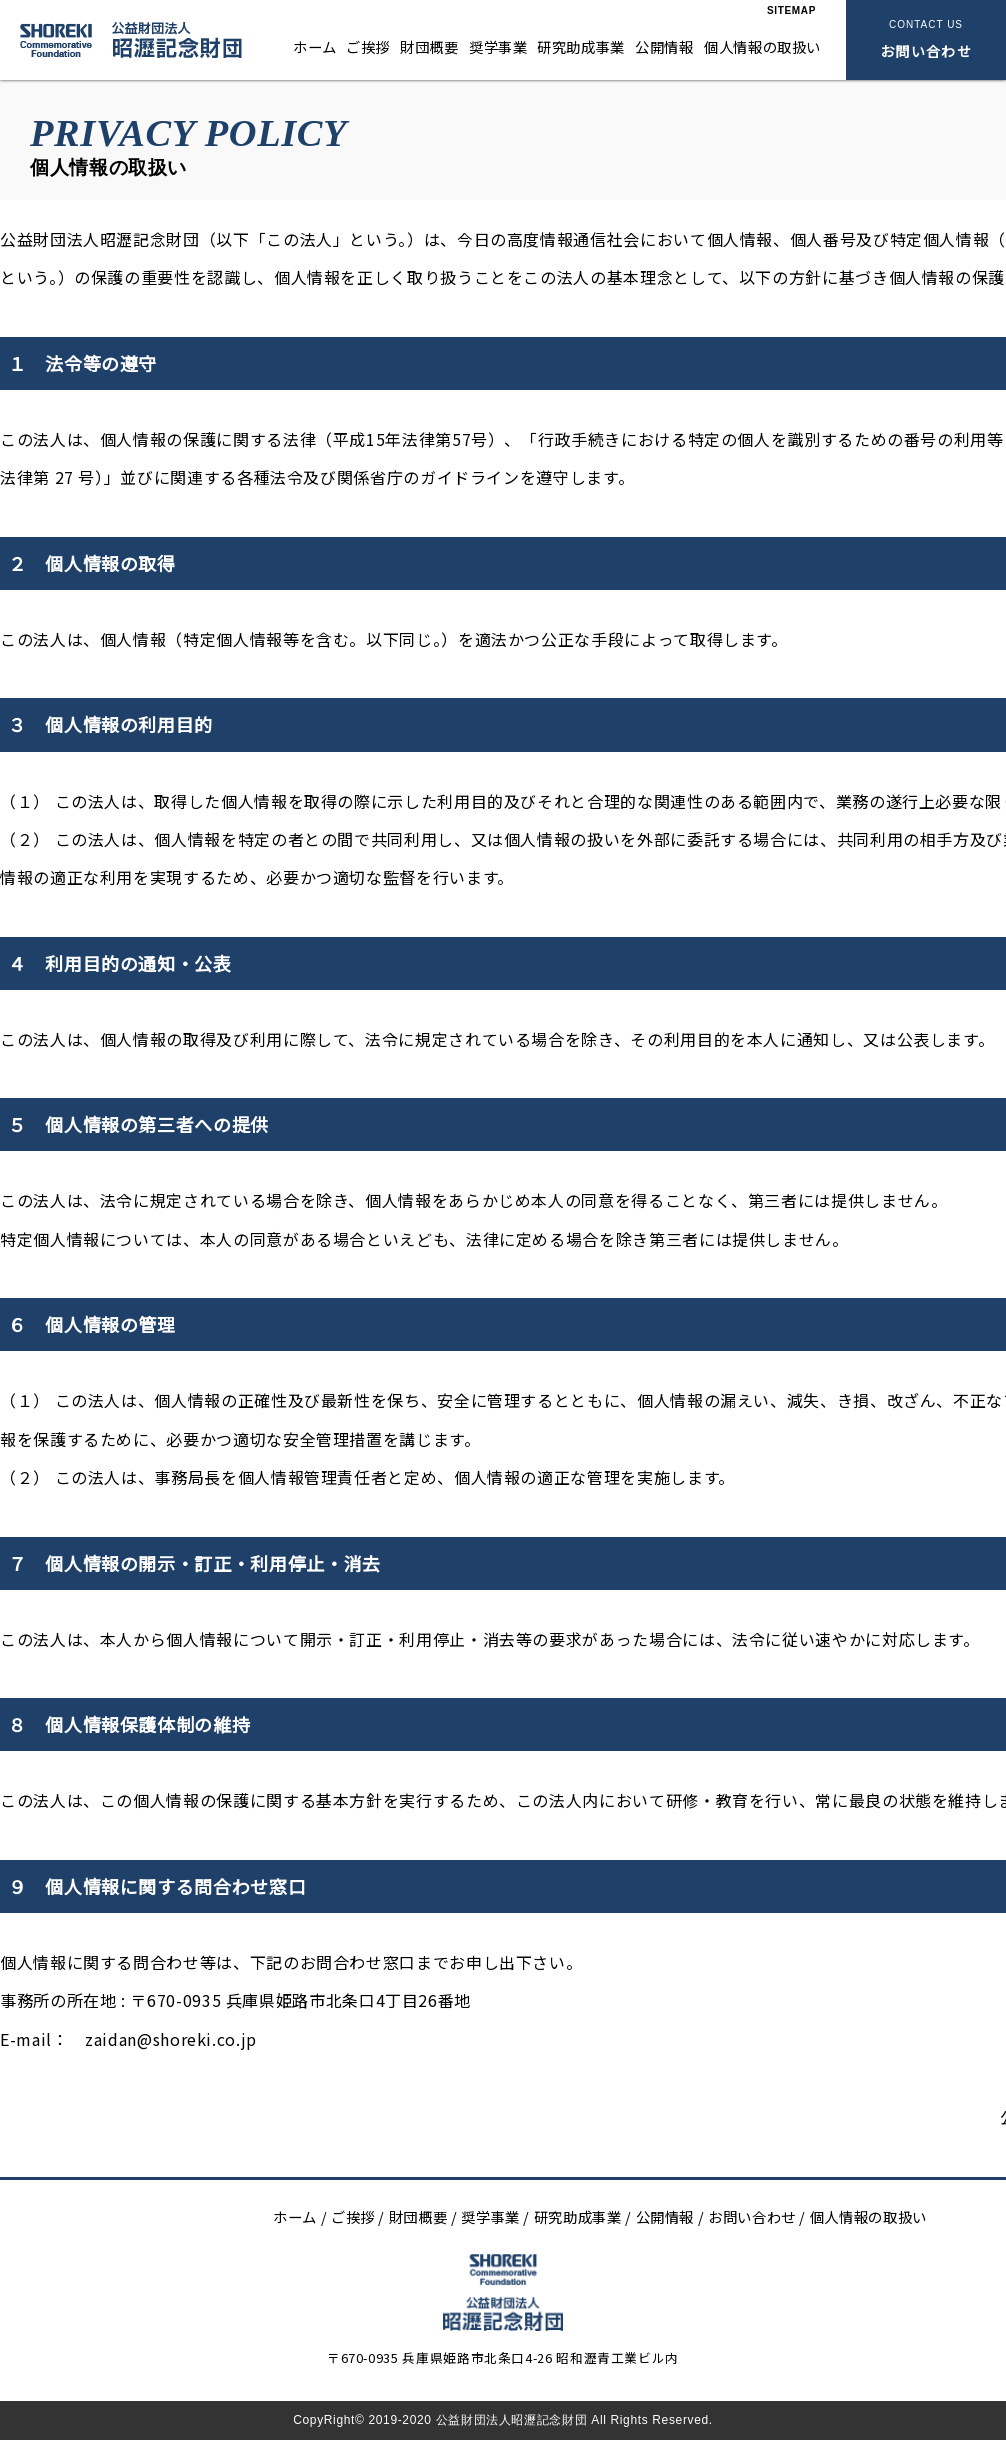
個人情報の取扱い (762, 46)
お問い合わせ (748, 2216)
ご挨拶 (368, 46)
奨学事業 (498, 46)
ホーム (315, 46)
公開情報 (664, 46)
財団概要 (429, 46)
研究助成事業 (581, 46)
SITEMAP (791, 10)
